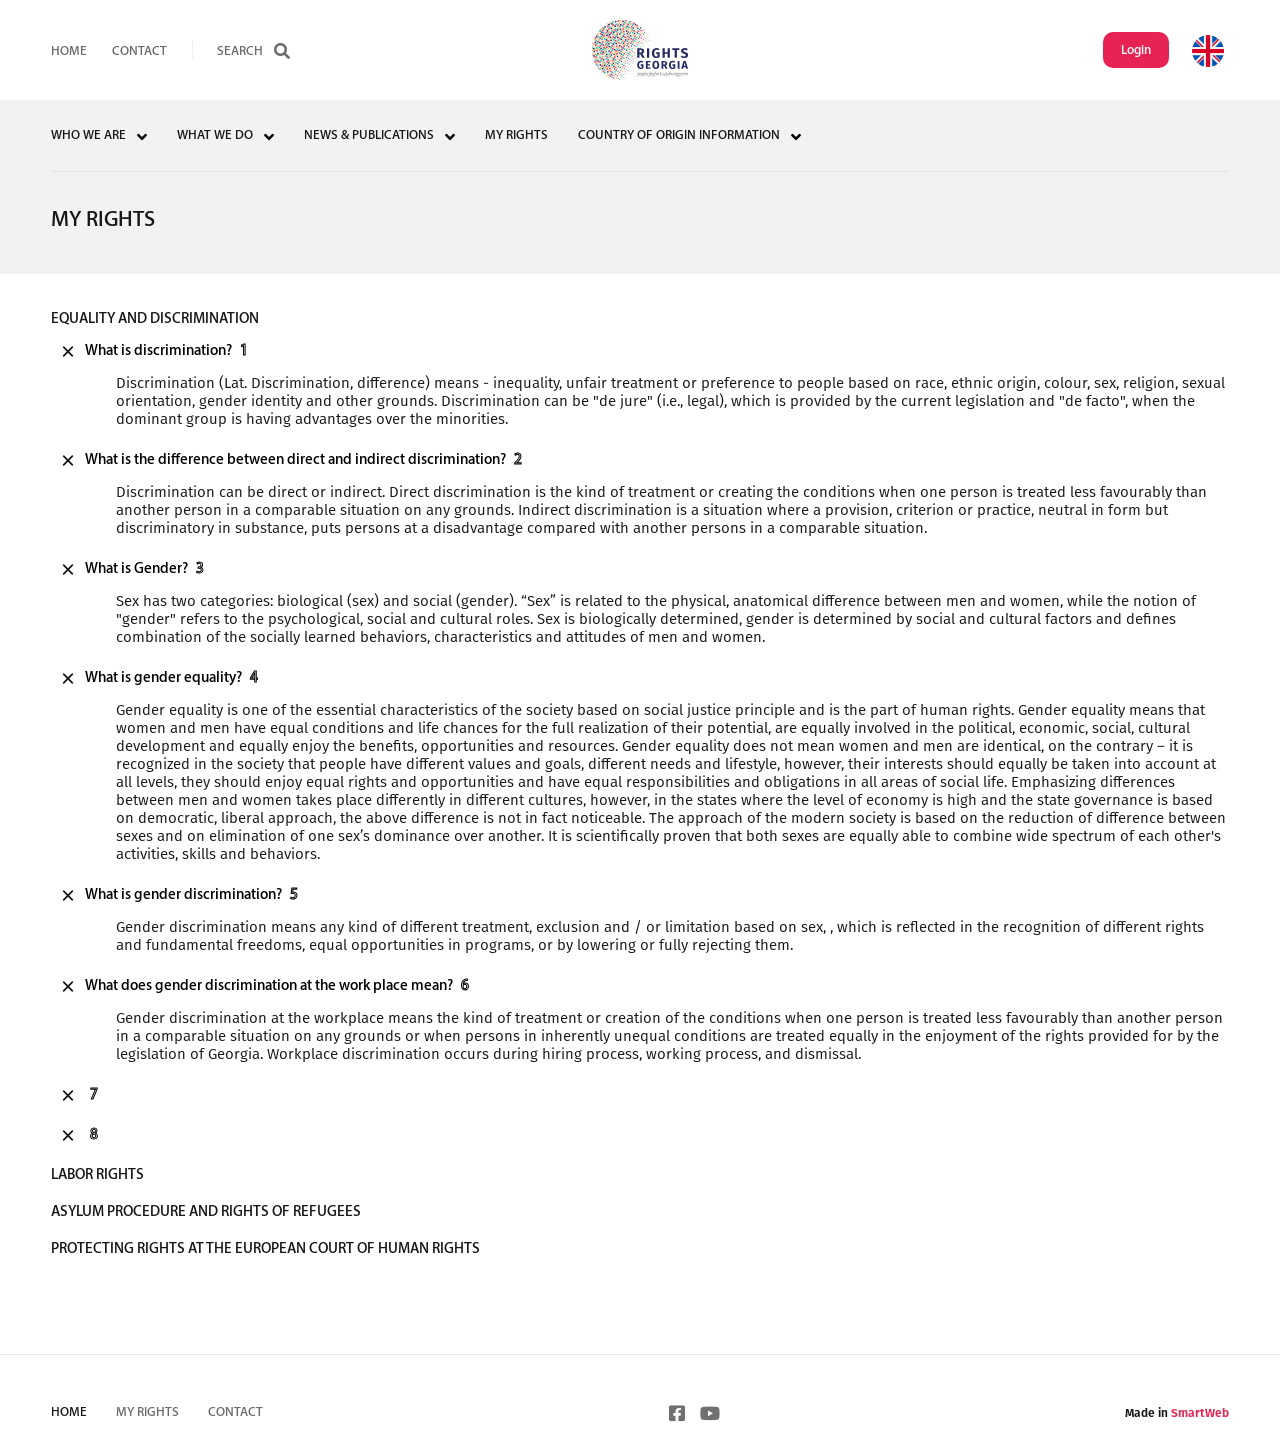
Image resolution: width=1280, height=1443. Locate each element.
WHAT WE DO (215, 135)
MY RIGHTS (516, 135)
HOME (69, 51)
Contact (139, 51)
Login (1136, 50)
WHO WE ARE (88, 135)
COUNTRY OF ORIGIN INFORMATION (679, 135)
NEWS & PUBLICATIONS (369, 135)
